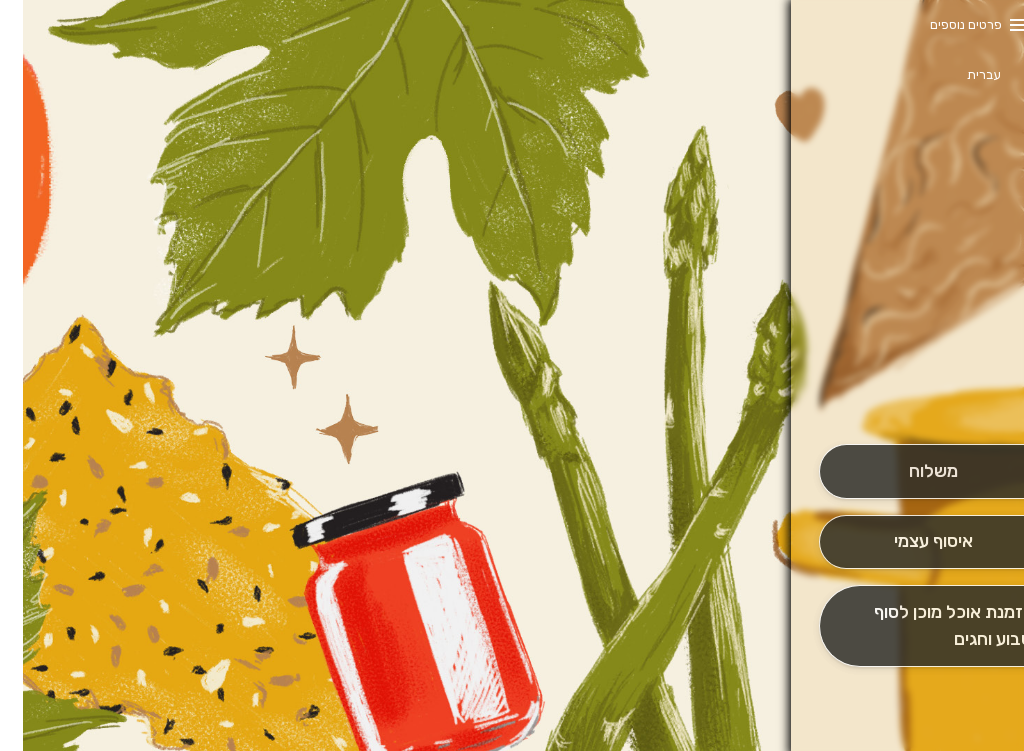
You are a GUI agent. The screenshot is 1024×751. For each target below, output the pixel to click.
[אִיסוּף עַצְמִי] (910, 542)
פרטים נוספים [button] (943, 24)
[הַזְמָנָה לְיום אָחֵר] (910, 626)
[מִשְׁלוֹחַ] (910, 471)
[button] (910, 388)
